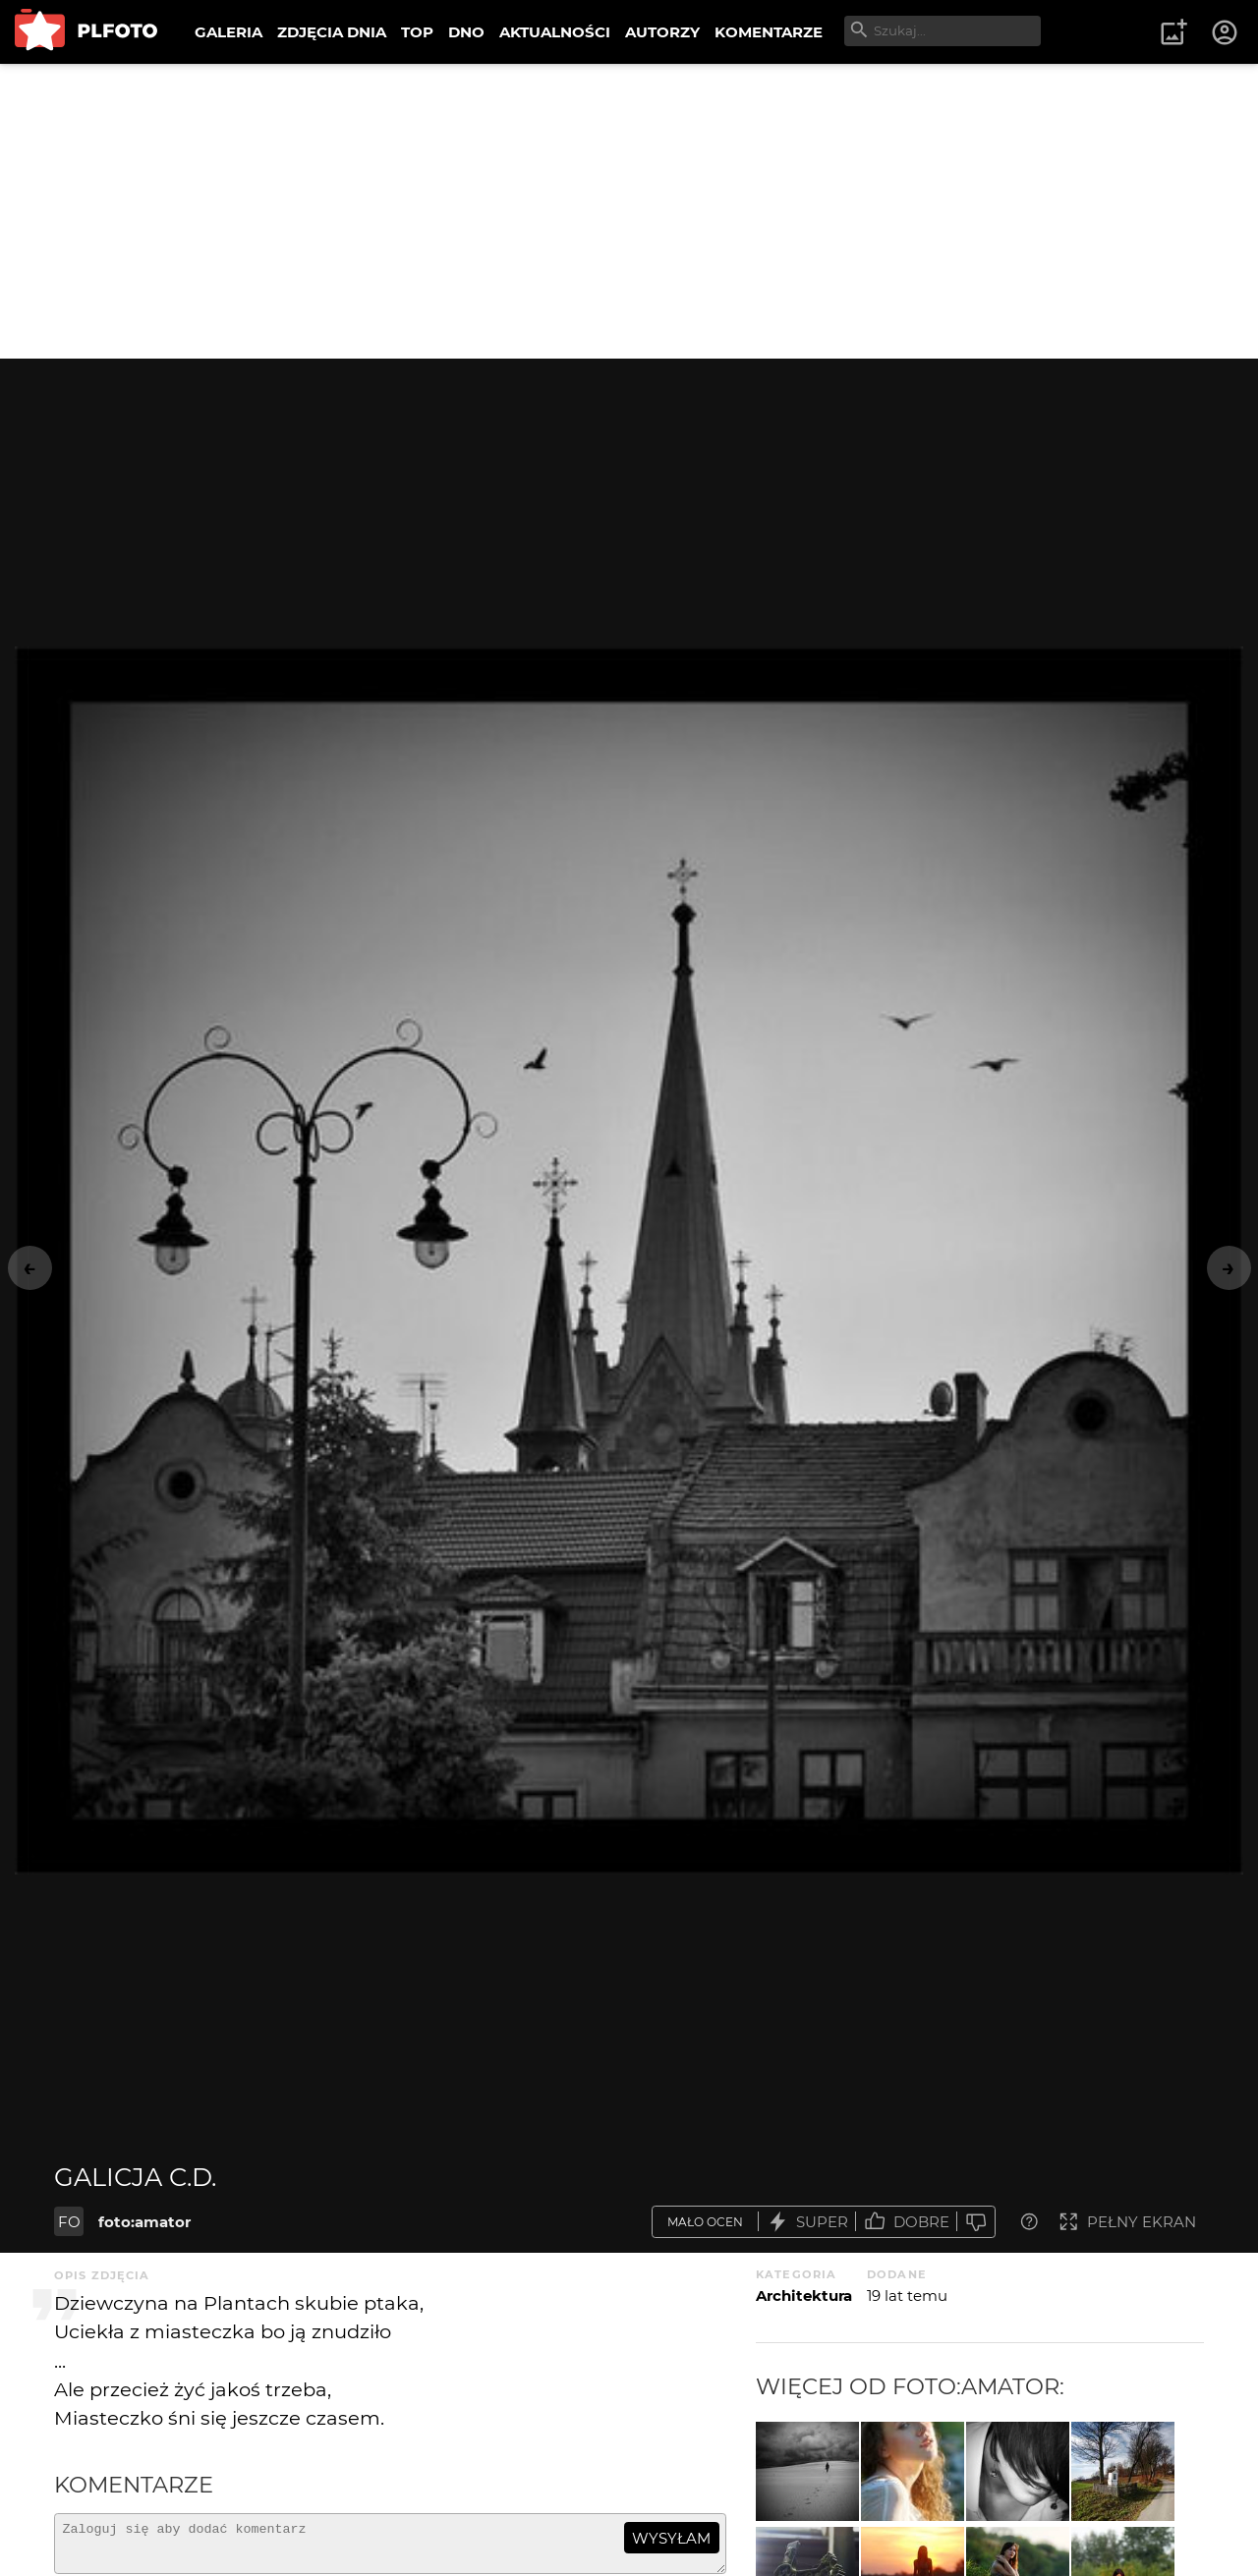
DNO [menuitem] (466, 32)
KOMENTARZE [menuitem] (769, 32)
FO (69, 2221)
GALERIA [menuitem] (228, 32)
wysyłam (671, 2538)
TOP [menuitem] (417, 32)
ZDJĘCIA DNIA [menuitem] (331, 32)
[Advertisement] (629, 211)
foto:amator (144, 2221)
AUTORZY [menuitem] (662, 32)
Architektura (804, 2295)
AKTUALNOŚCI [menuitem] (554, 32)
